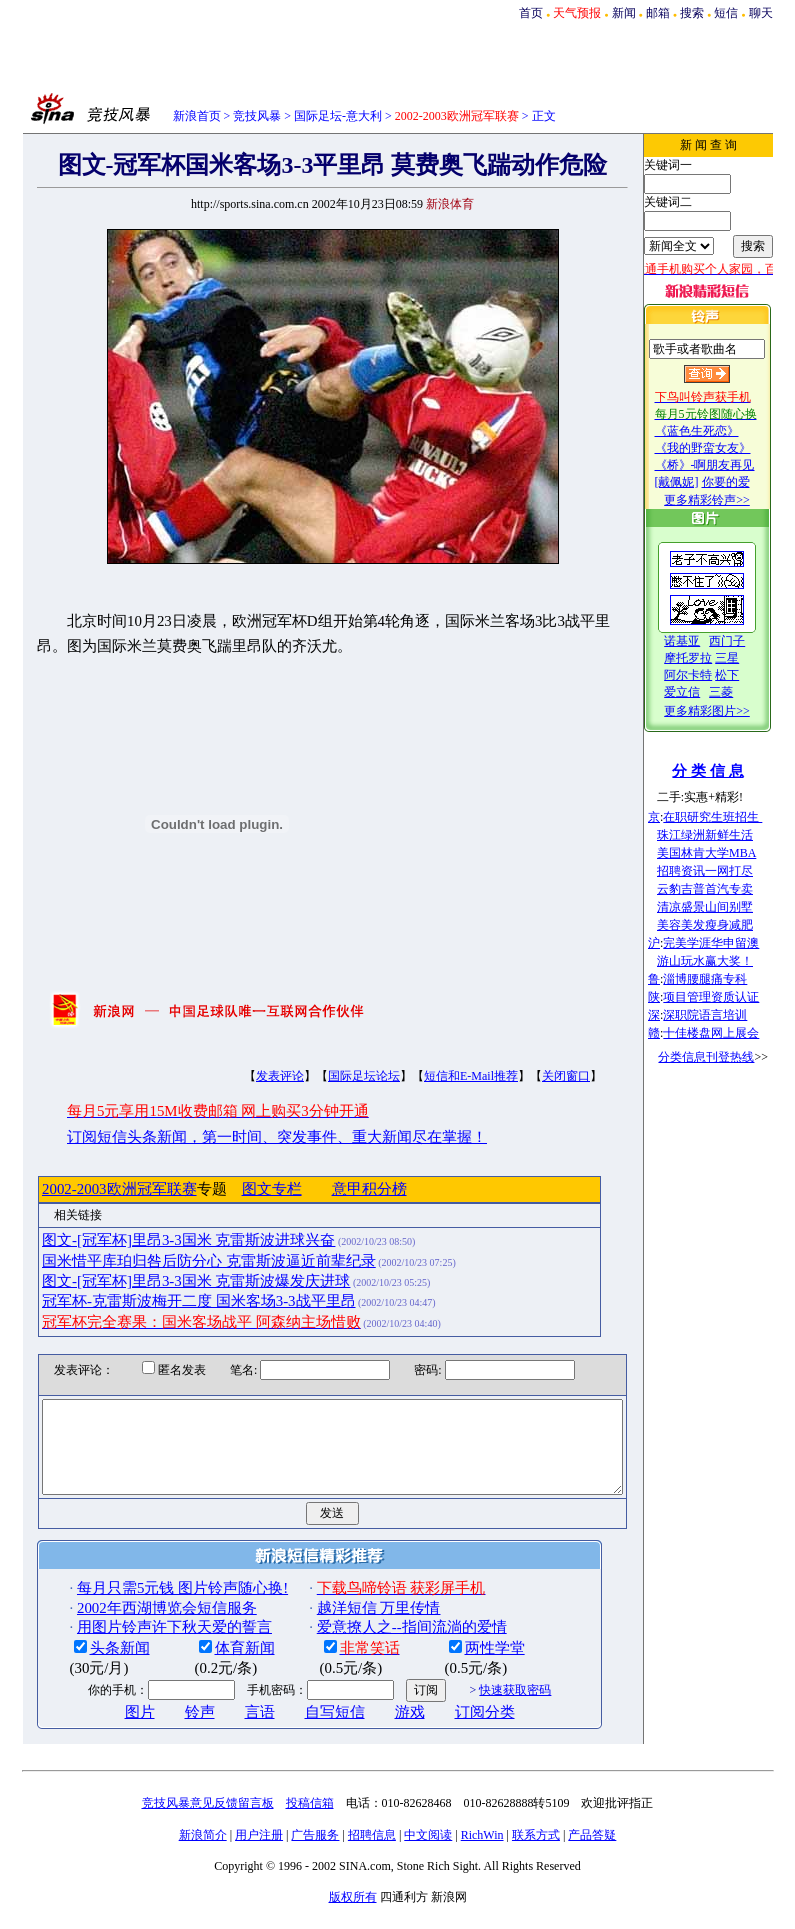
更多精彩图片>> (730, 711)
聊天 (761, 13)
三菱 (744, 692)
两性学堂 (463, 1666)
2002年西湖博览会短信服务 (135, 1626)
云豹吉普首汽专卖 (728, 889)
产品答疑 (592, 1853)
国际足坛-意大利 (338, 116)
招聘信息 (372, 1853)
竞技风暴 (257, 116)
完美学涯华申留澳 (734, 943)
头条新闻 (88, 1666)
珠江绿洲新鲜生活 (728, 835)
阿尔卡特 (711, 675)
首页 (531, 13)
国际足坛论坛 (332, 1076)
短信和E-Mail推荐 (439, 1076)
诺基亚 (705, 641)
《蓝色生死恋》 (719, 431)
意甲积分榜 (337, 1189)
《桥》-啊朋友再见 (727, 465)
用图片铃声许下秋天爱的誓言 (142, 1645)
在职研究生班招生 (735, 817)
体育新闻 (213, 1666)
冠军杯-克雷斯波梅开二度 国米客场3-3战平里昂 (167, 1301)
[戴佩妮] (699, 482)
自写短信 (303, 1730)
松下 (750, 675)
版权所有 (353, 1915)
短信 (726, 13)
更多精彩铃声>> (730, 500)
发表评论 (248, 1076)
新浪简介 (203, 1853)
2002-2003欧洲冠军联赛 (87, 1189)
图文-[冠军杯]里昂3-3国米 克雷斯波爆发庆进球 (164, 1281)
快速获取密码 (483, 1708)
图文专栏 (240, 1189)
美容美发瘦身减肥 (728, 925)
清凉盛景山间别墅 (728, 907)
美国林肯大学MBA (729, 853)
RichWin (482, 1853)
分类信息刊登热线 (729, 1057)
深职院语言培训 (728, 1015)
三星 (750, 658)
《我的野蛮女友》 (725, 448)
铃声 (168, 1730)
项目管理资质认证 (734, 997)
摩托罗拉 (711, 658)
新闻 (624, 13)
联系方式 (536, 1853)
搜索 (692, 13)
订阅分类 (453, 1730)
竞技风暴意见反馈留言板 (208, 1821)
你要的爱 (748, 482)
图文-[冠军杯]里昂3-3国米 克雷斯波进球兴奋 (156, 1240)
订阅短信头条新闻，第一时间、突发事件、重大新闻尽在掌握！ (245, 1137)
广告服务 (315, 1853)
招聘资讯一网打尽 (728, 871)
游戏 (378, 1730)
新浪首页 (197, 116)
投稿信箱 (310, 1821)
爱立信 (705, 692)
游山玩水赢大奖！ (728, 961)
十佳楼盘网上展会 (734, 1033)
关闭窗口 (534, 1076)
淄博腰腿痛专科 (728, 979)
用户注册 (259, 1853)
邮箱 (658, 13)
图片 (108, 1730)
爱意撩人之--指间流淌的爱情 (380, 1645)
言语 (228, 1730)
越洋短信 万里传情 (347, 1626)
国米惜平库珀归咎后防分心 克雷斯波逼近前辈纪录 (177, 1261)
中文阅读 (428, 1853)
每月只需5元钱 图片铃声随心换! (150, 1606)
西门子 (750, 641)
